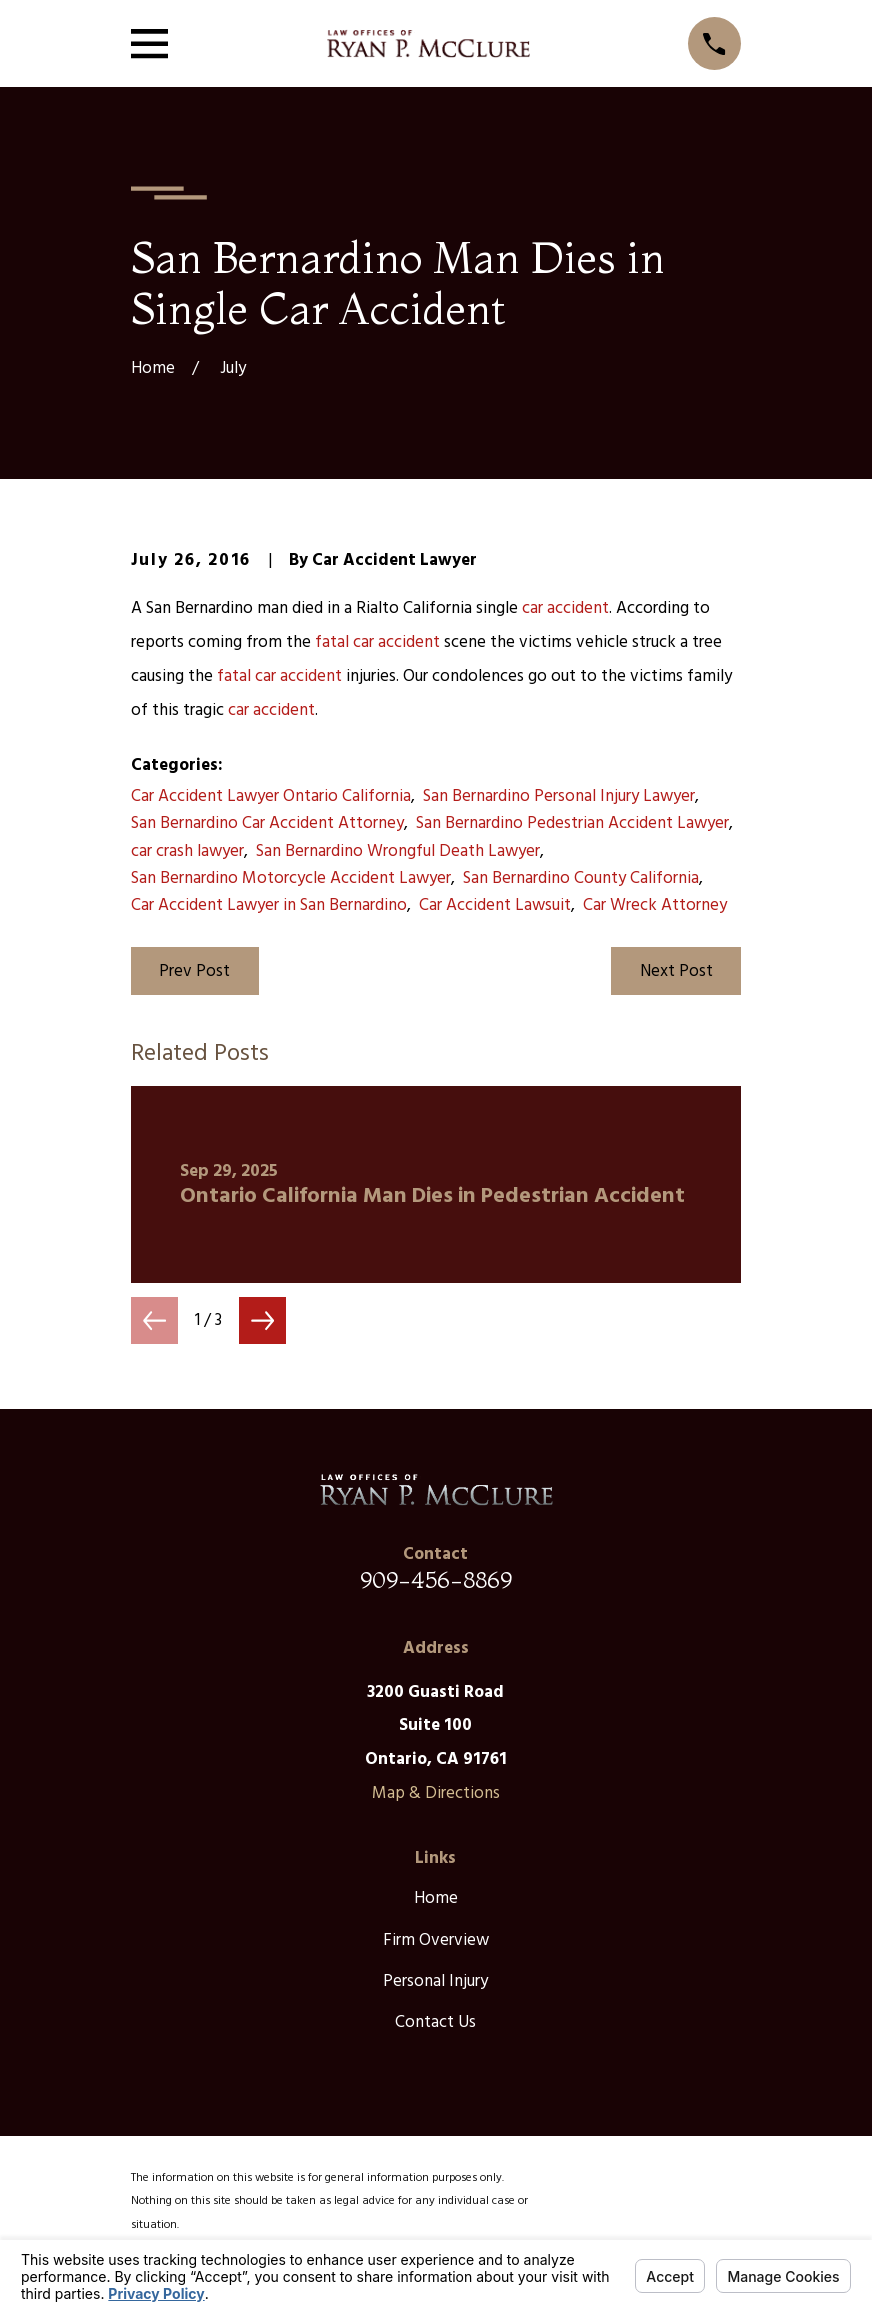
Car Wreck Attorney (655, 905)
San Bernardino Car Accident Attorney (267, 823)
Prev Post (194, 971)
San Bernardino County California (581, 878)
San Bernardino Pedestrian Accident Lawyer (572, 823)
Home (436, 1898)
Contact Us (435, 2022)
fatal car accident (377, 642)
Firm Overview (436, 1940)
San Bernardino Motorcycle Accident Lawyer (291, 878)
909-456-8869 (436, 1579)
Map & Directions (436, 1793)
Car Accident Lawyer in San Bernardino (269, 905)
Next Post (676, 971)
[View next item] (262, 1320)
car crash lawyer (187, 851)
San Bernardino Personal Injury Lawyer (559, 796)
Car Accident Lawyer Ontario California (271, 796)
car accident (565, 608)
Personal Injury (435, 1981)
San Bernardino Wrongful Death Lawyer (398, 851)
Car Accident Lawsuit (495, 905)
